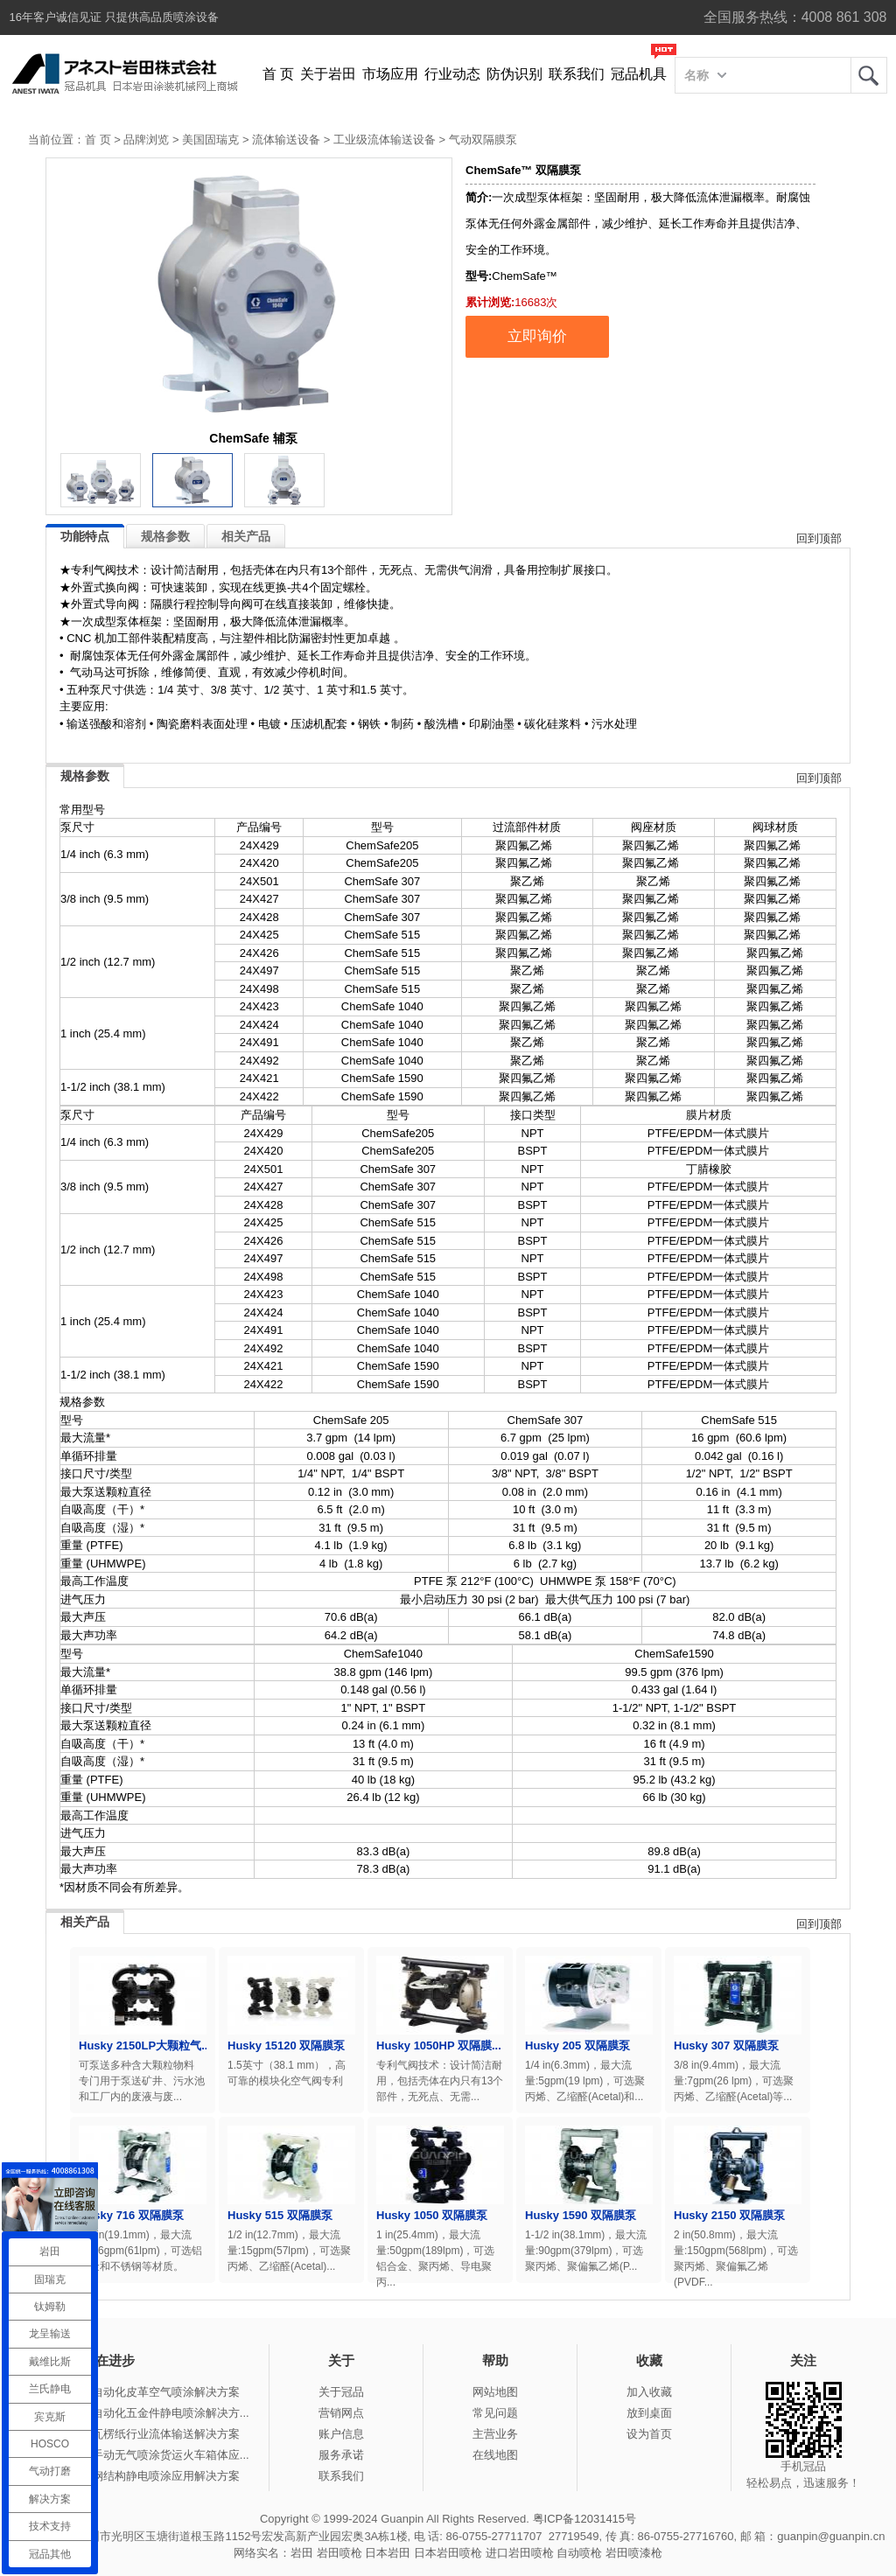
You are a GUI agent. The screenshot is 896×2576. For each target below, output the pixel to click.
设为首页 (649, 2433)
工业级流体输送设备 (384, 139)
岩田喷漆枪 (634, 2552)
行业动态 (452, 73)
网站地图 (495, 2391)
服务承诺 (341, 2454)
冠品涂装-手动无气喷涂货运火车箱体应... (146, 2454)
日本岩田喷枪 (448, 2552)
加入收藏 (649, 2391)
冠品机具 (639, 73)
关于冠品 (341, 2391)
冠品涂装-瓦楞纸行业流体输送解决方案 (141, 2433)
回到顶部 (819, 538)
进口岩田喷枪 (520, 2552)
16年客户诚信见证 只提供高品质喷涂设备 (114, 17)
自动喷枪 (579, 2552)
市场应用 (390, 73)
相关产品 (245, 536)
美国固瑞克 (210, 139)
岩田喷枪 (339, 2552)
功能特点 (84, 536)
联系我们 (577, 73)
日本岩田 (387, 2552)
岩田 (868, 75)
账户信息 (341, 2433)
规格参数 (165, 536)
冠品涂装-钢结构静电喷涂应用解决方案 (141, 2475)
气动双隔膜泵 (483, 139)
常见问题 (495, 2412)
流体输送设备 (286, 139)
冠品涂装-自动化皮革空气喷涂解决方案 (141, 2391)
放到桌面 (649, 2412)
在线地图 (495, 2454)
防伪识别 (514, 73)
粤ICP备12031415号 (585, 2518)
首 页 (278, 73)
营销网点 (341, 2412)
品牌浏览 (146, 139)
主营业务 (495, 2433)
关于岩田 (328, 73)
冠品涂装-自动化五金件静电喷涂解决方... (146, 2412)
